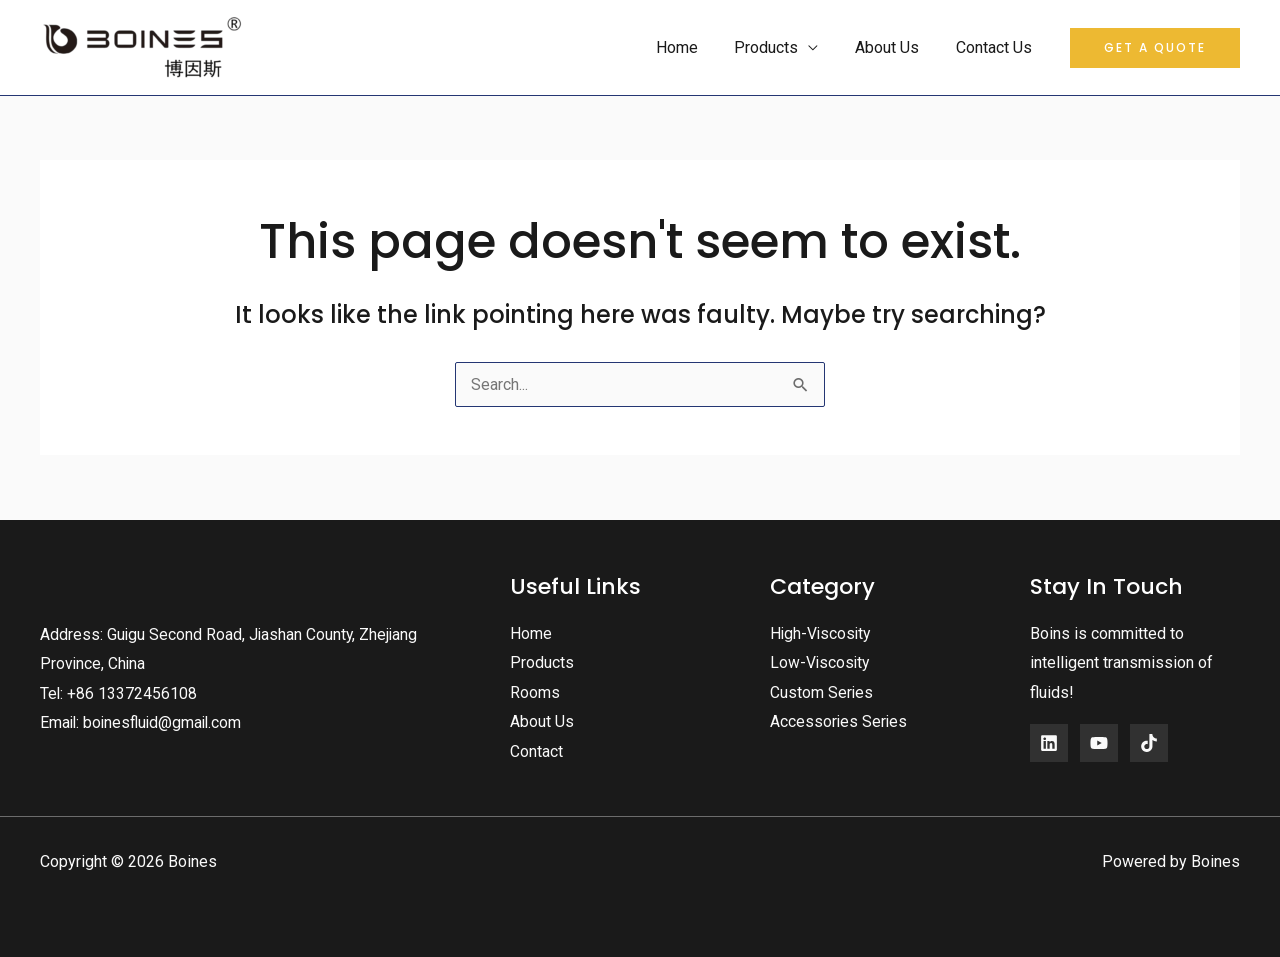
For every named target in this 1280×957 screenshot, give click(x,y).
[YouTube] (1099, 742)
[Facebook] (1049, 742)
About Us (894, 47)
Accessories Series (839, 721)
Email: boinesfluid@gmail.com (144, 722)
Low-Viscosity (821, 661)
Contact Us (996, 47)
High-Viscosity (822, 632)
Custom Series (822, 691)
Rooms (535, 691)
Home (693, 47)
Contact (536, 751)
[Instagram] (1149, 742)
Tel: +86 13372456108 (119, 692)
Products (778, 47)
